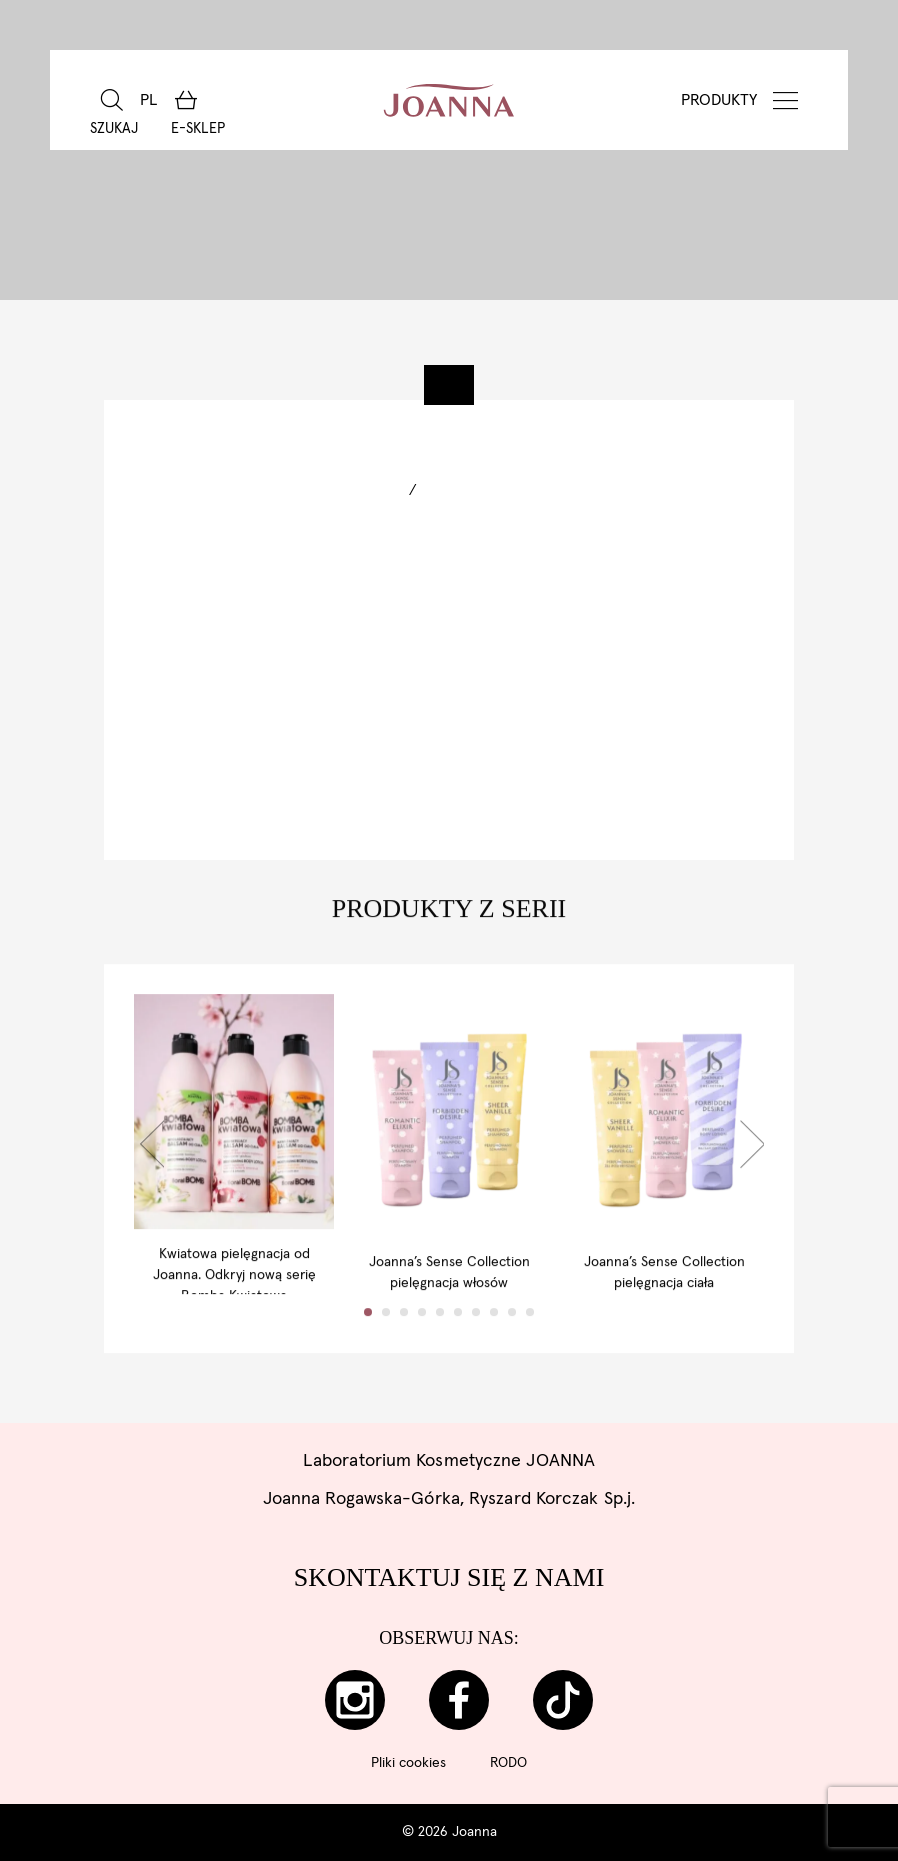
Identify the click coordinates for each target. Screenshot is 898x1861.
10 (530, 1352)
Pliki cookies (408, 1763)
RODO (508, 1763)
